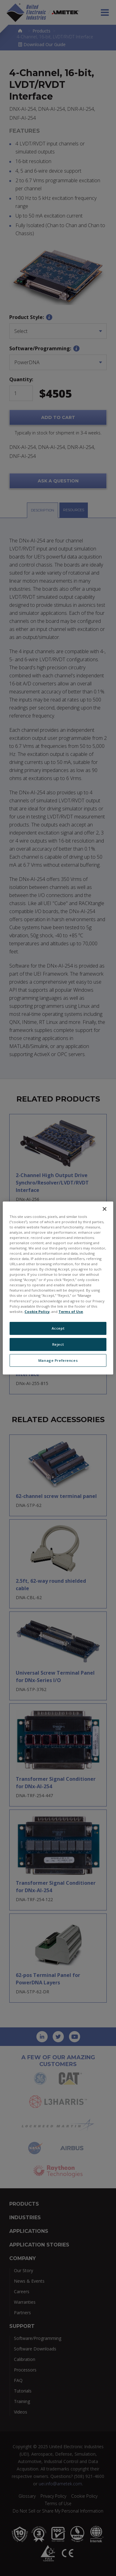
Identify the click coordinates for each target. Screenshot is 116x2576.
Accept (58, 1328)
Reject (58, 1344)
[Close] (104, 1209)
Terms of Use (70, 1311)
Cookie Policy (36, 1311)
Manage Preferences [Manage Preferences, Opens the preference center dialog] (58, 1360)
